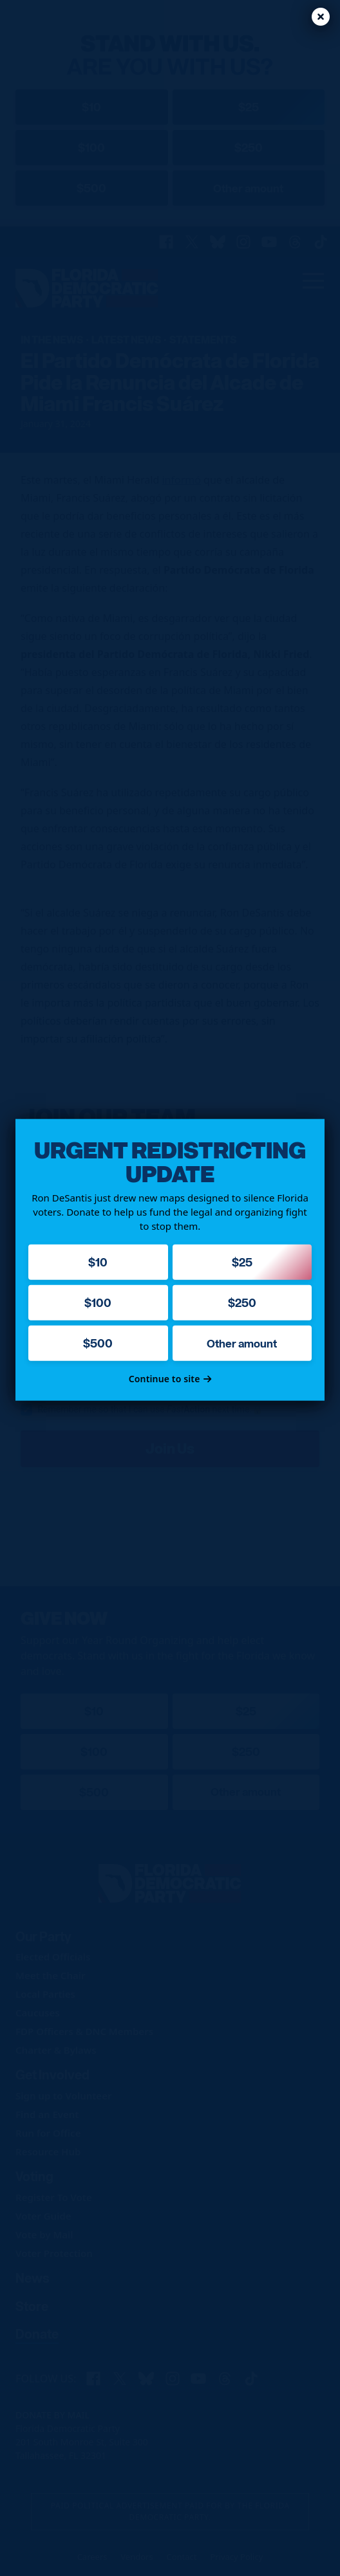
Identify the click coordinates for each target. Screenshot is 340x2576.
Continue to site (170, 1379)
